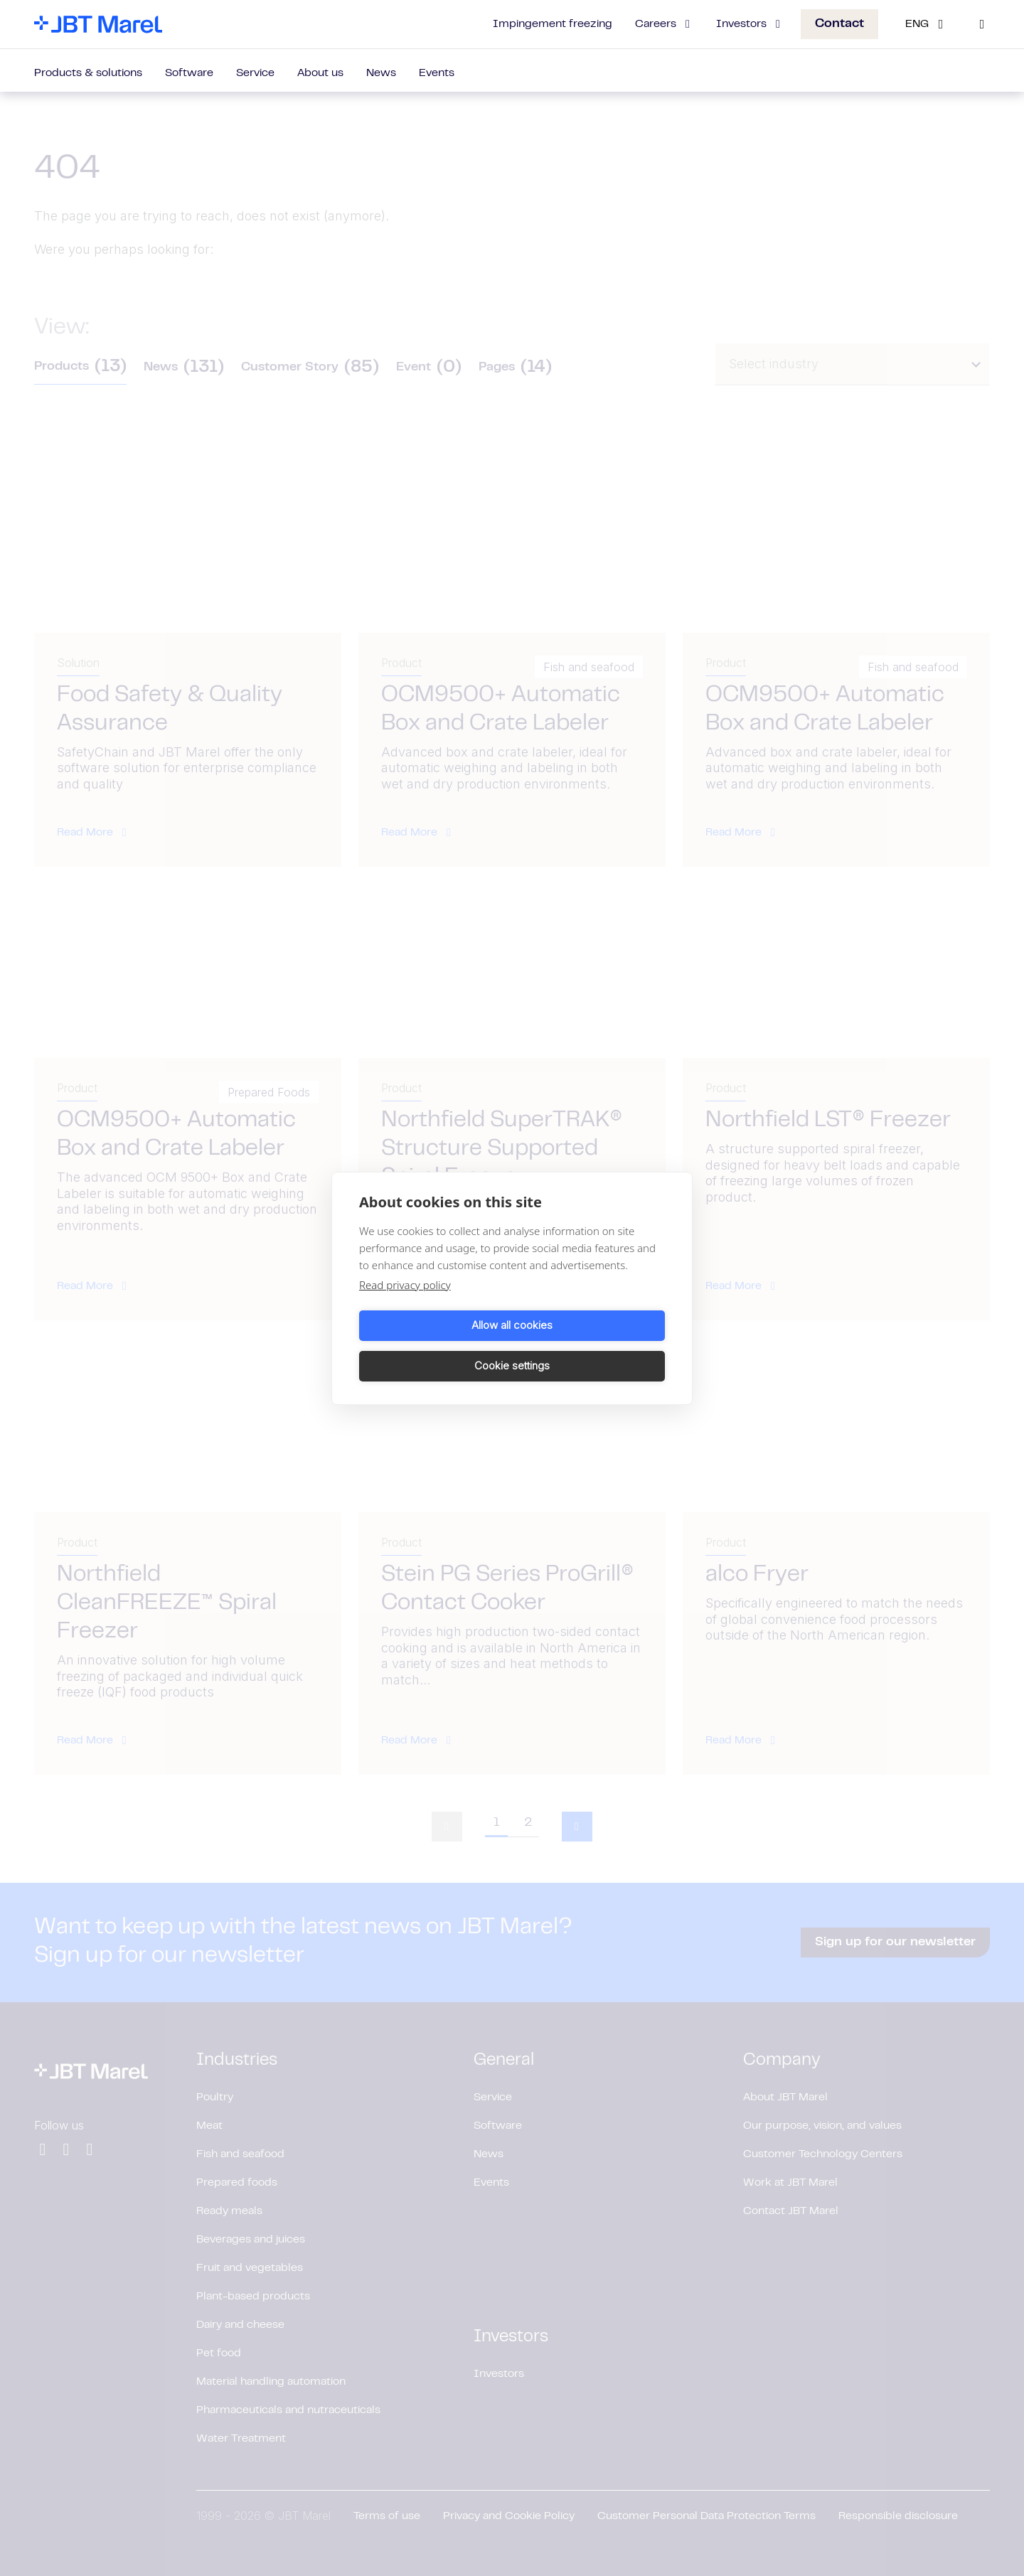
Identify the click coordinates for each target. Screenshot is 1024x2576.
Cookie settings (591, 1345)
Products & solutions (88, 73)
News (381, 73)
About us (320, 73)
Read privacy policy (405, 1305)
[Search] (982, 24)
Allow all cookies (433, 1345)
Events (436, 73)
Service (255, 73)
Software (189, 73)
